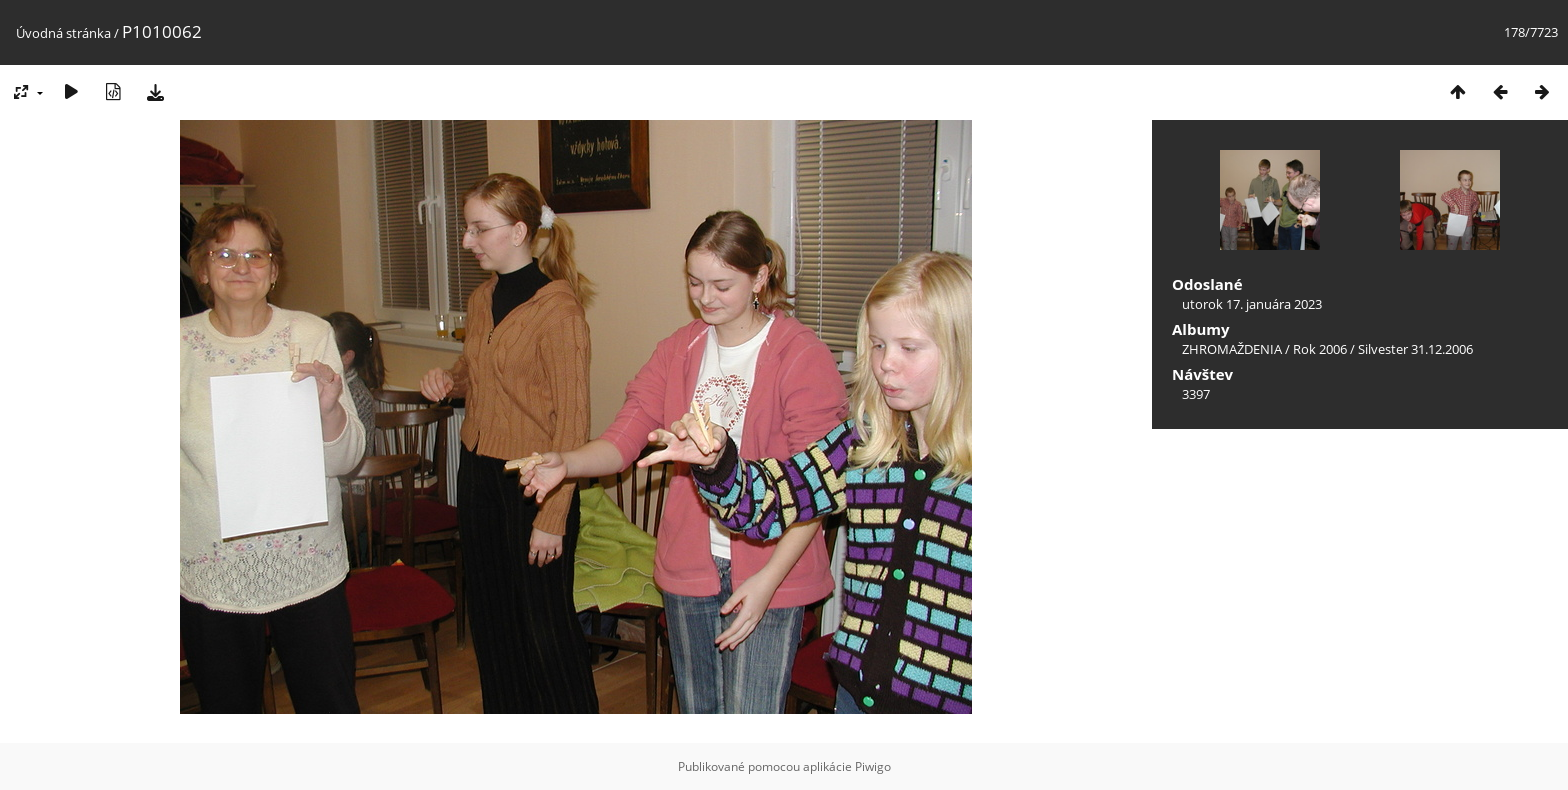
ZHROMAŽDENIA (1232, 349)
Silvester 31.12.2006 (1415, 349)
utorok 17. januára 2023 (1252, 304)
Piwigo (873, 766)
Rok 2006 (1320, 349)
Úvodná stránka (63, 33)
